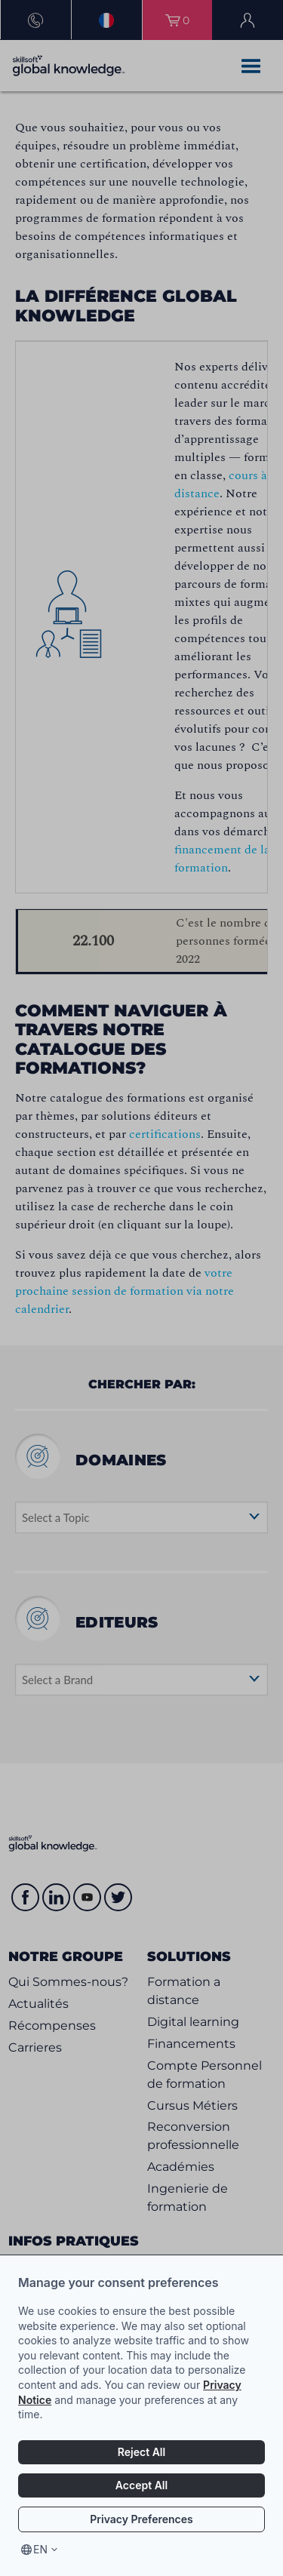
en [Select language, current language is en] (40, 2549)
